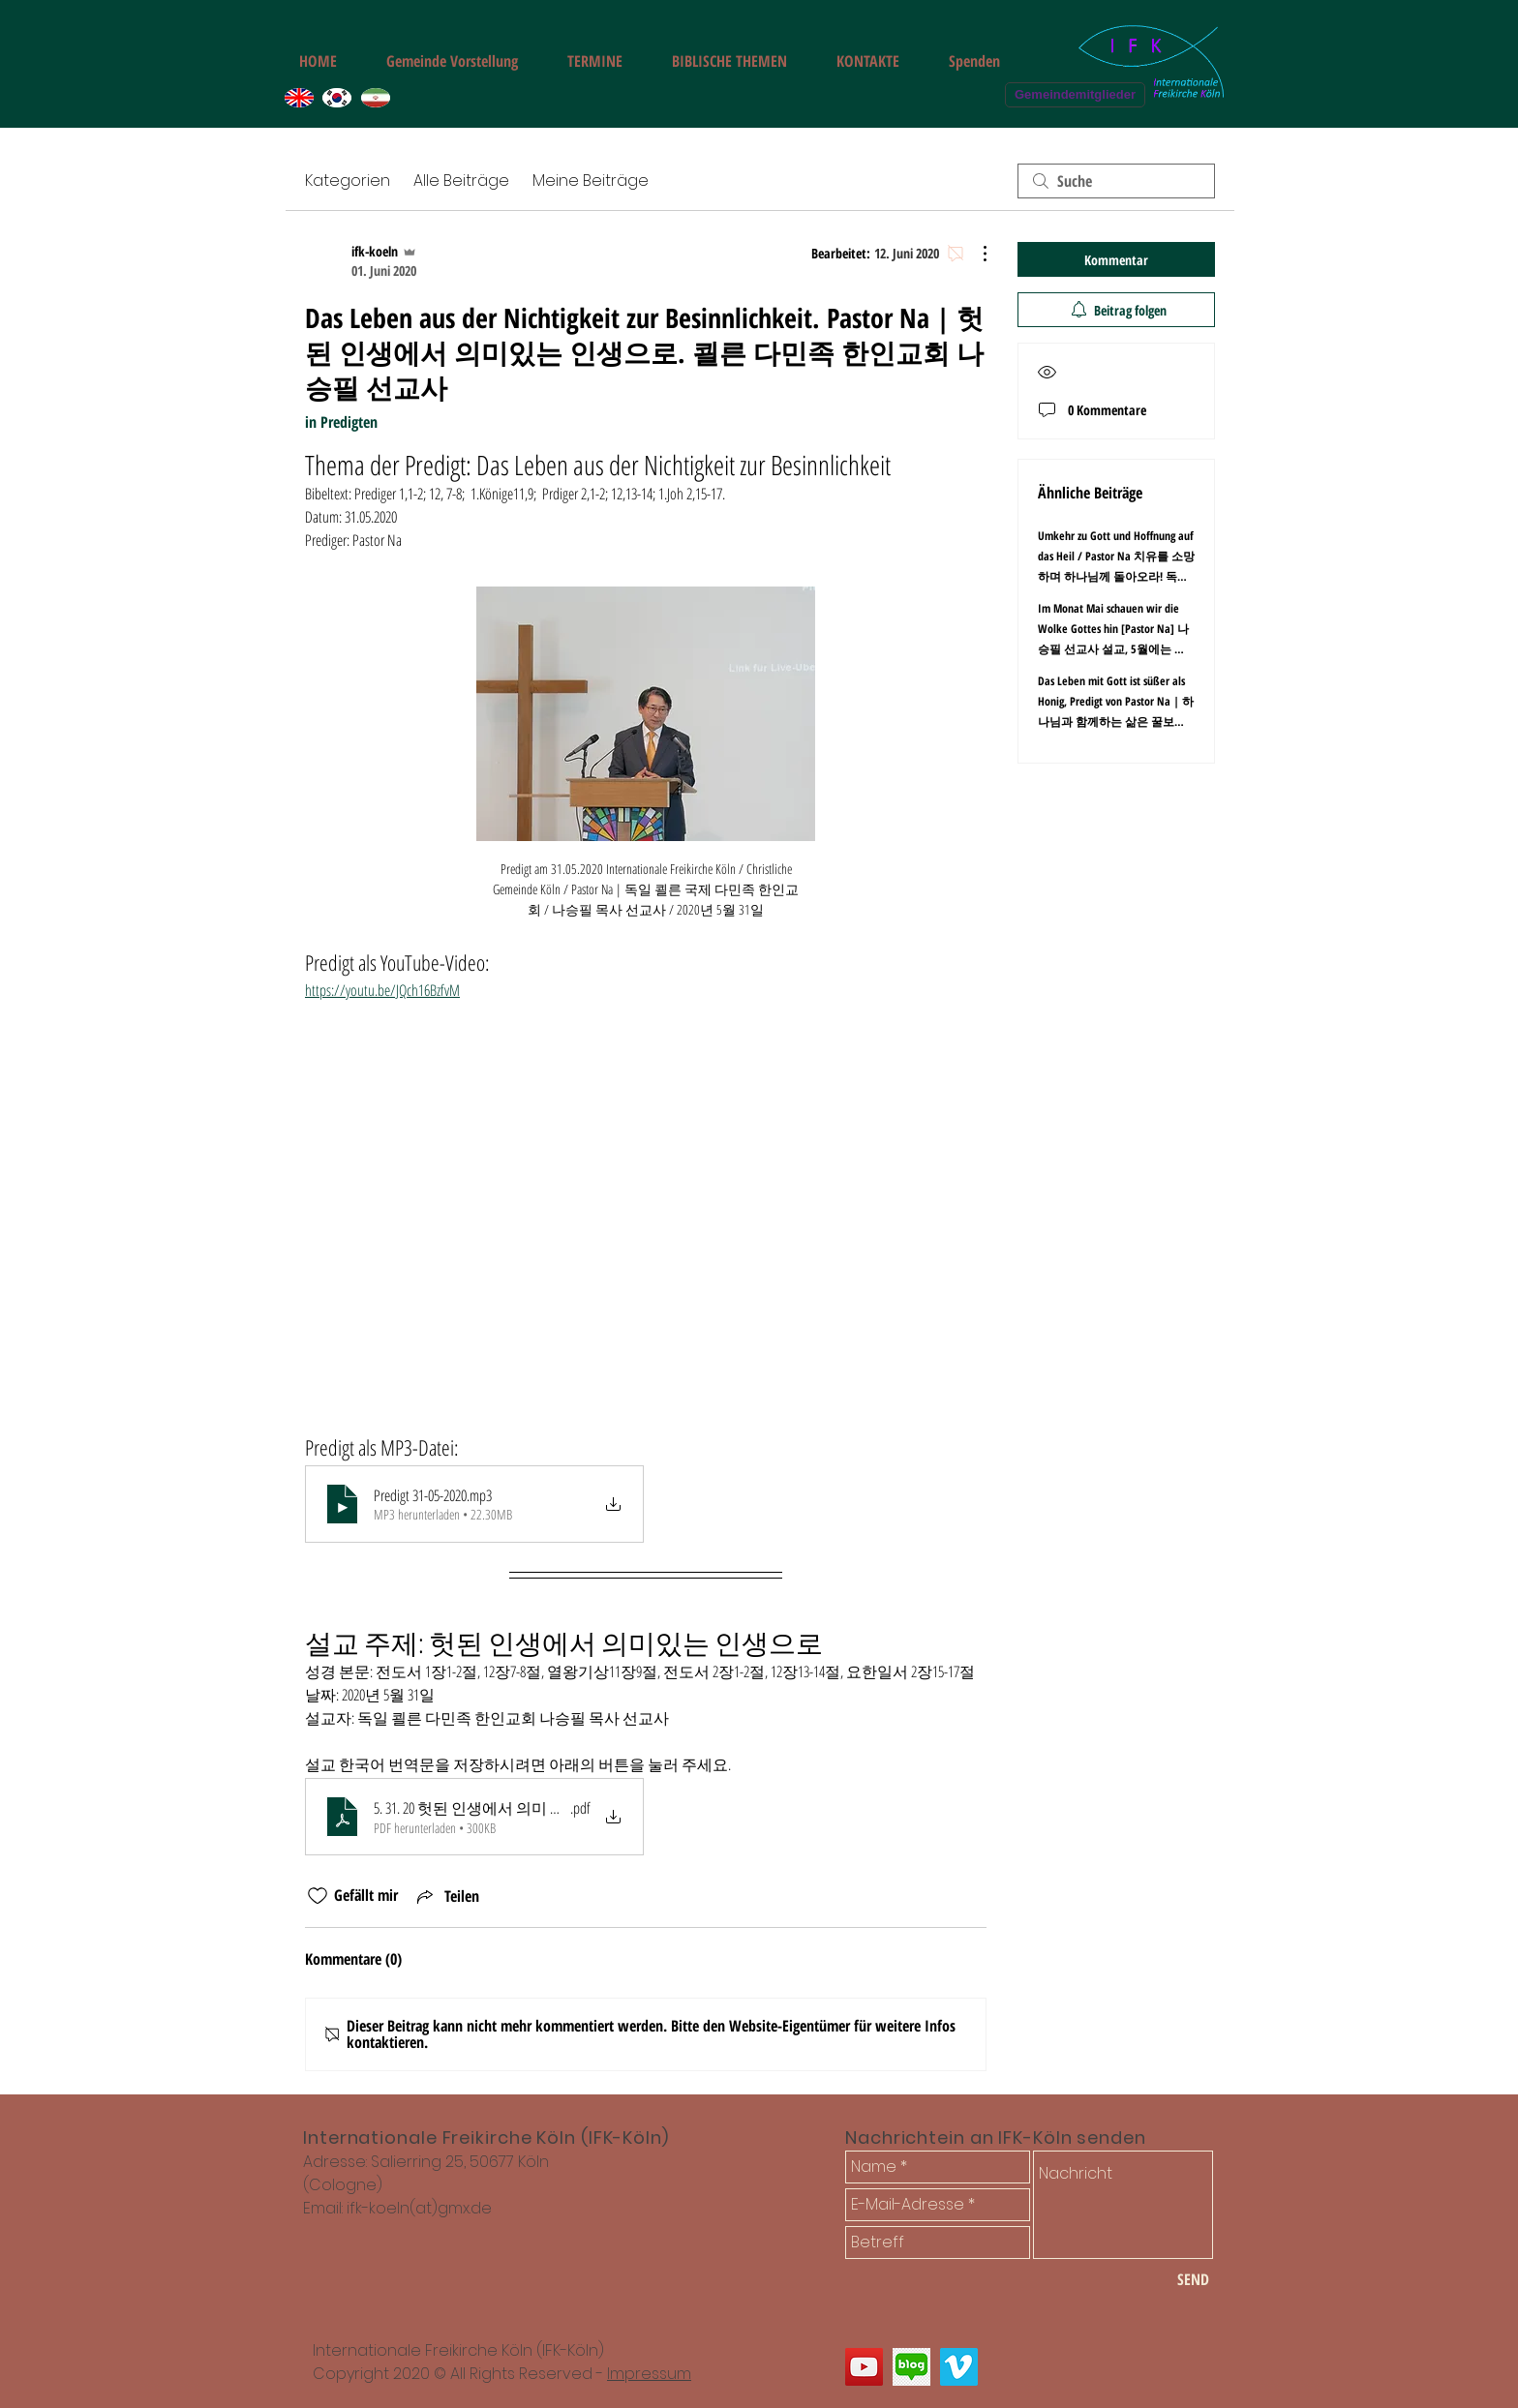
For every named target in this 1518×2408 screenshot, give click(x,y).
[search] (1116, 181)
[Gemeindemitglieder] (1075, 94)
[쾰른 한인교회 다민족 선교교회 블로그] (911, 2367)
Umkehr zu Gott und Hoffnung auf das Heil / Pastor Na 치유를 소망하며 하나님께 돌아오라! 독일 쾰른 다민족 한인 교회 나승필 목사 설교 (1116, 576)
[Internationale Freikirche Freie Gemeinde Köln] (864, 2367)
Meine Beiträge (590, 180)
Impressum (649, 2374)
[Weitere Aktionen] (975, 253)
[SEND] (1193, 2279)
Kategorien (347, 180)
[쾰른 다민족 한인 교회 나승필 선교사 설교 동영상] (959, 2367)
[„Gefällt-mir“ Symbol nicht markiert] (317, 1896)
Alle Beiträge (461, 180)
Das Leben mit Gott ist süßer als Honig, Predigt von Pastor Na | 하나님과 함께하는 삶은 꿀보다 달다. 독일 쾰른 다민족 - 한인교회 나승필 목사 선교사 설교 (1116, 721)
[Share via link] (446, 1896)
